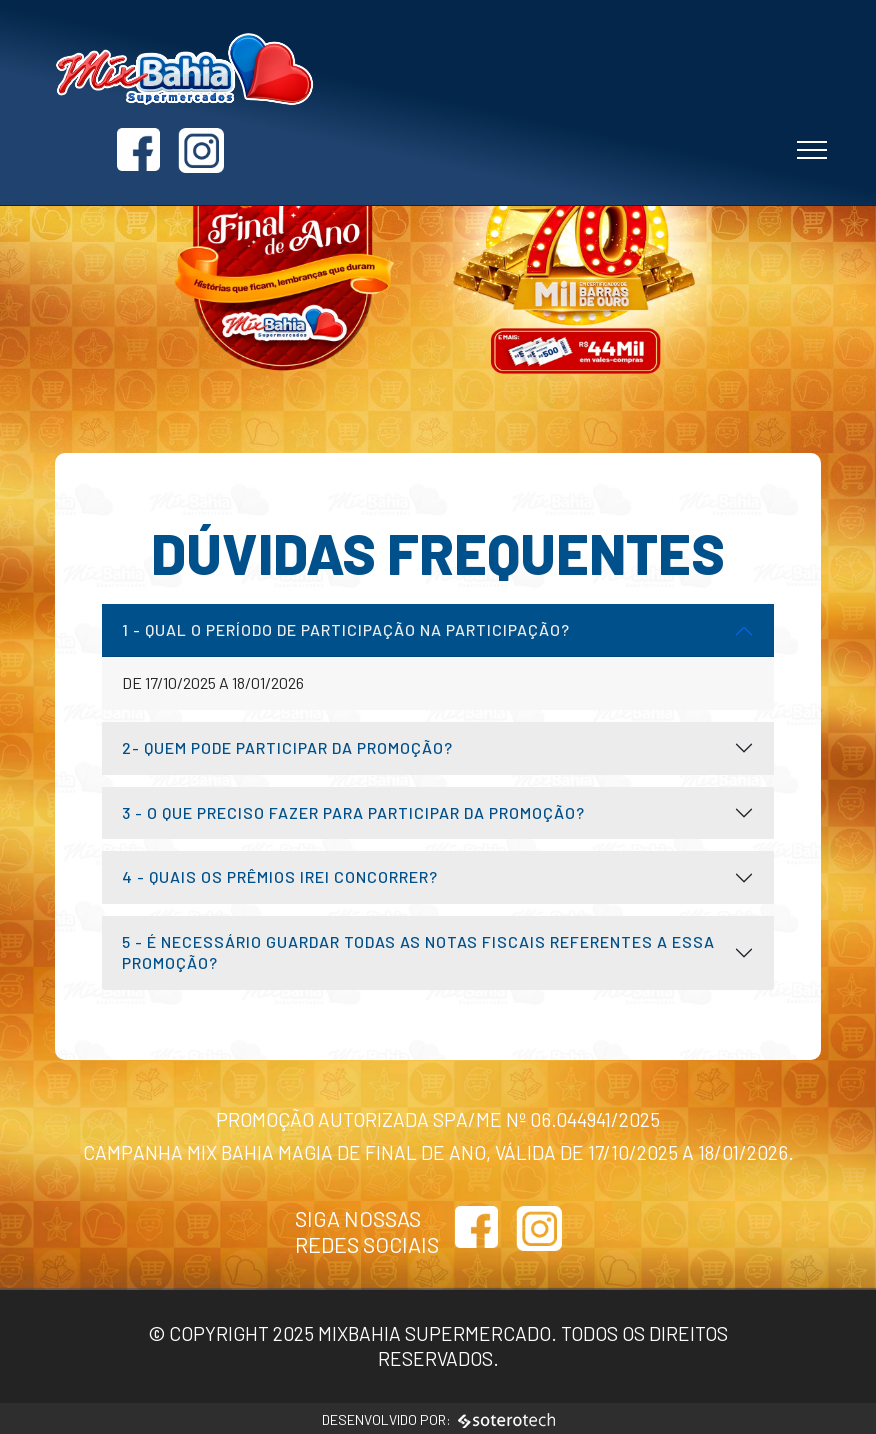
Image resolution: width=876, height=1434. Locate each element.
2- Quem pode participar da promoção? (287, 747)
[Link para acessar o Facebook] (732, 80)
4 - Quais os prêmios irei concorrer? (280, 876)
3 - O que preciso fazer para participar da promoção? (353, 812)
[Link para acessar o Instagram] (795, 80)
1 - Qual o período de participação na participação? (346, 629)
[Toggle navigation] (812, 138)
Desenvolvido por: (438, 1419)
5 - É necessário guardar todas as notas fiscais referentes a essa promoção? (418, 952)
